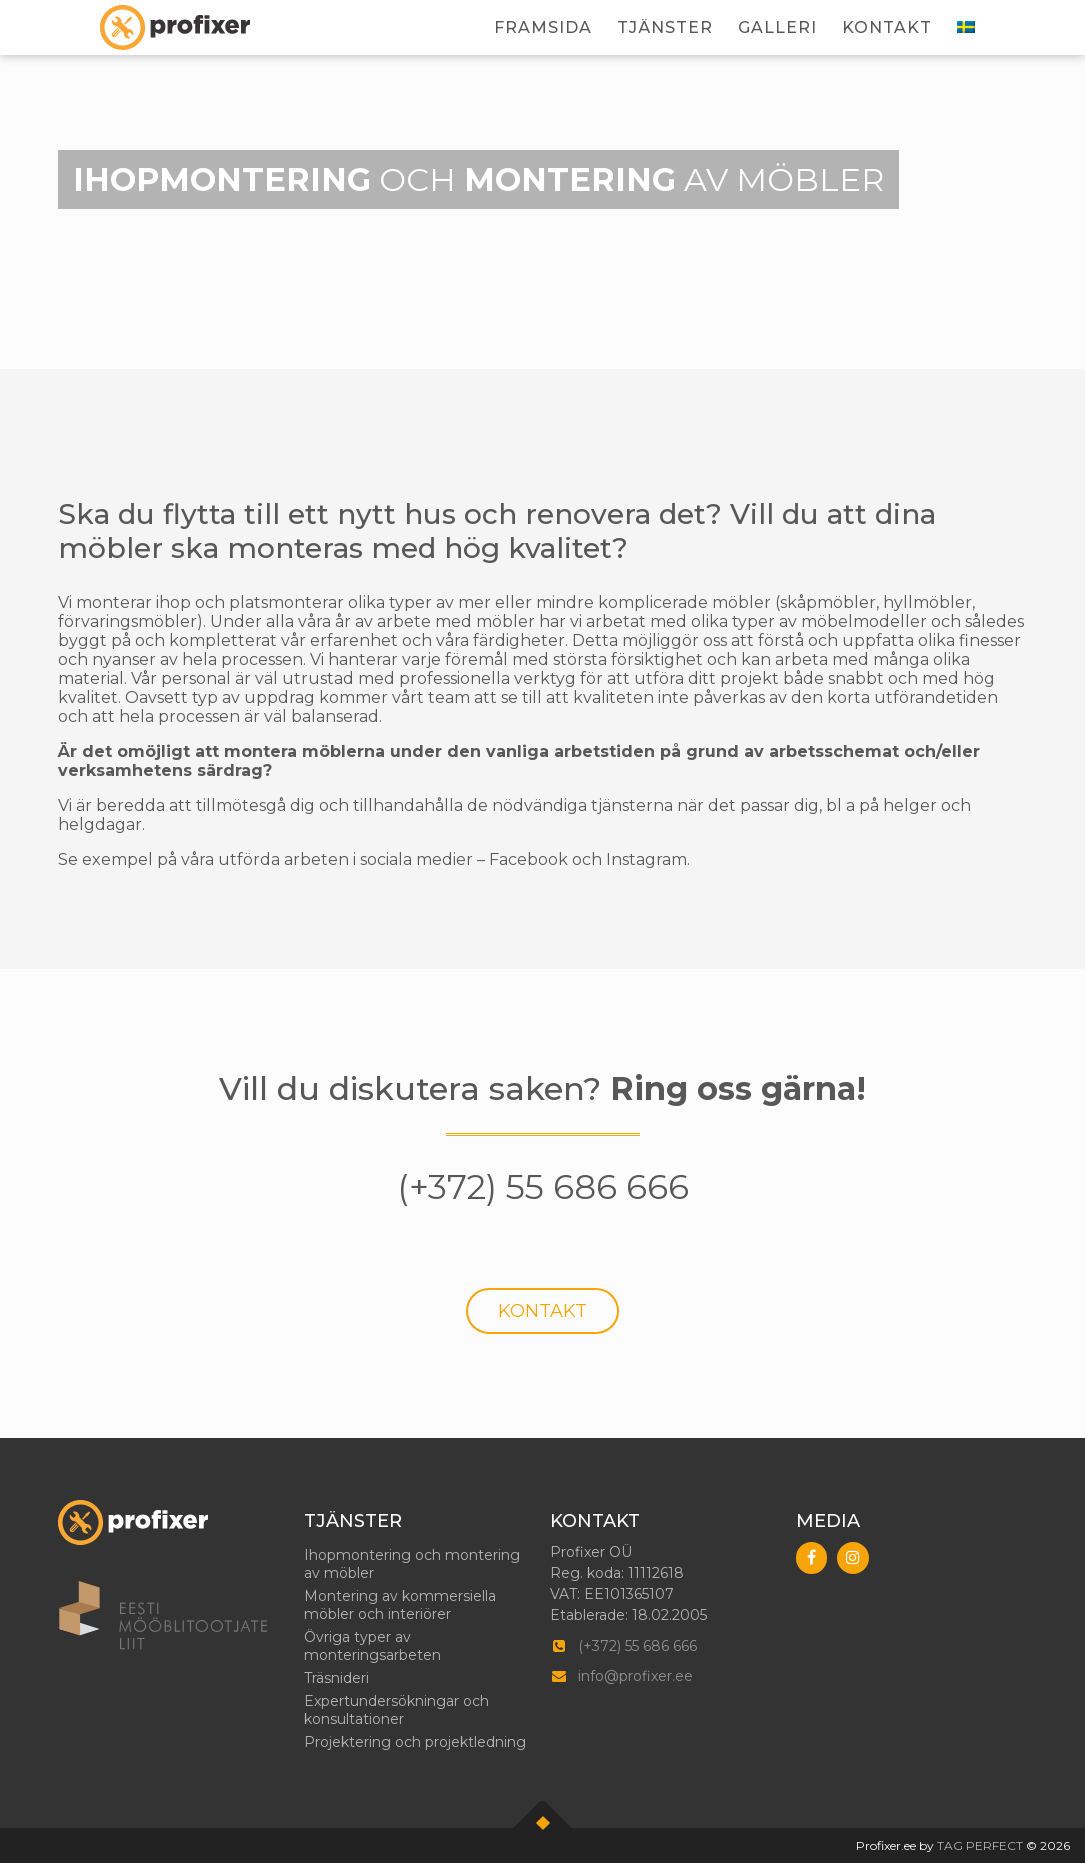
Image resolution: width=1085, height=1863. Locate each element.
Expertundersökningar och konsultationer (396, 1710)
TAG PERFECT (980, 1845)
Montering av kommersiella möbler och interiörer (400, 1605)
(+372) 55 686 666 (637, 1646)
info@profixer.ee (635, 1676)
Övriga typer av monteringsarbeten (372, 1646)
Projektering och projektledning (415, 1742)
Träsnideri (336, 1678)
